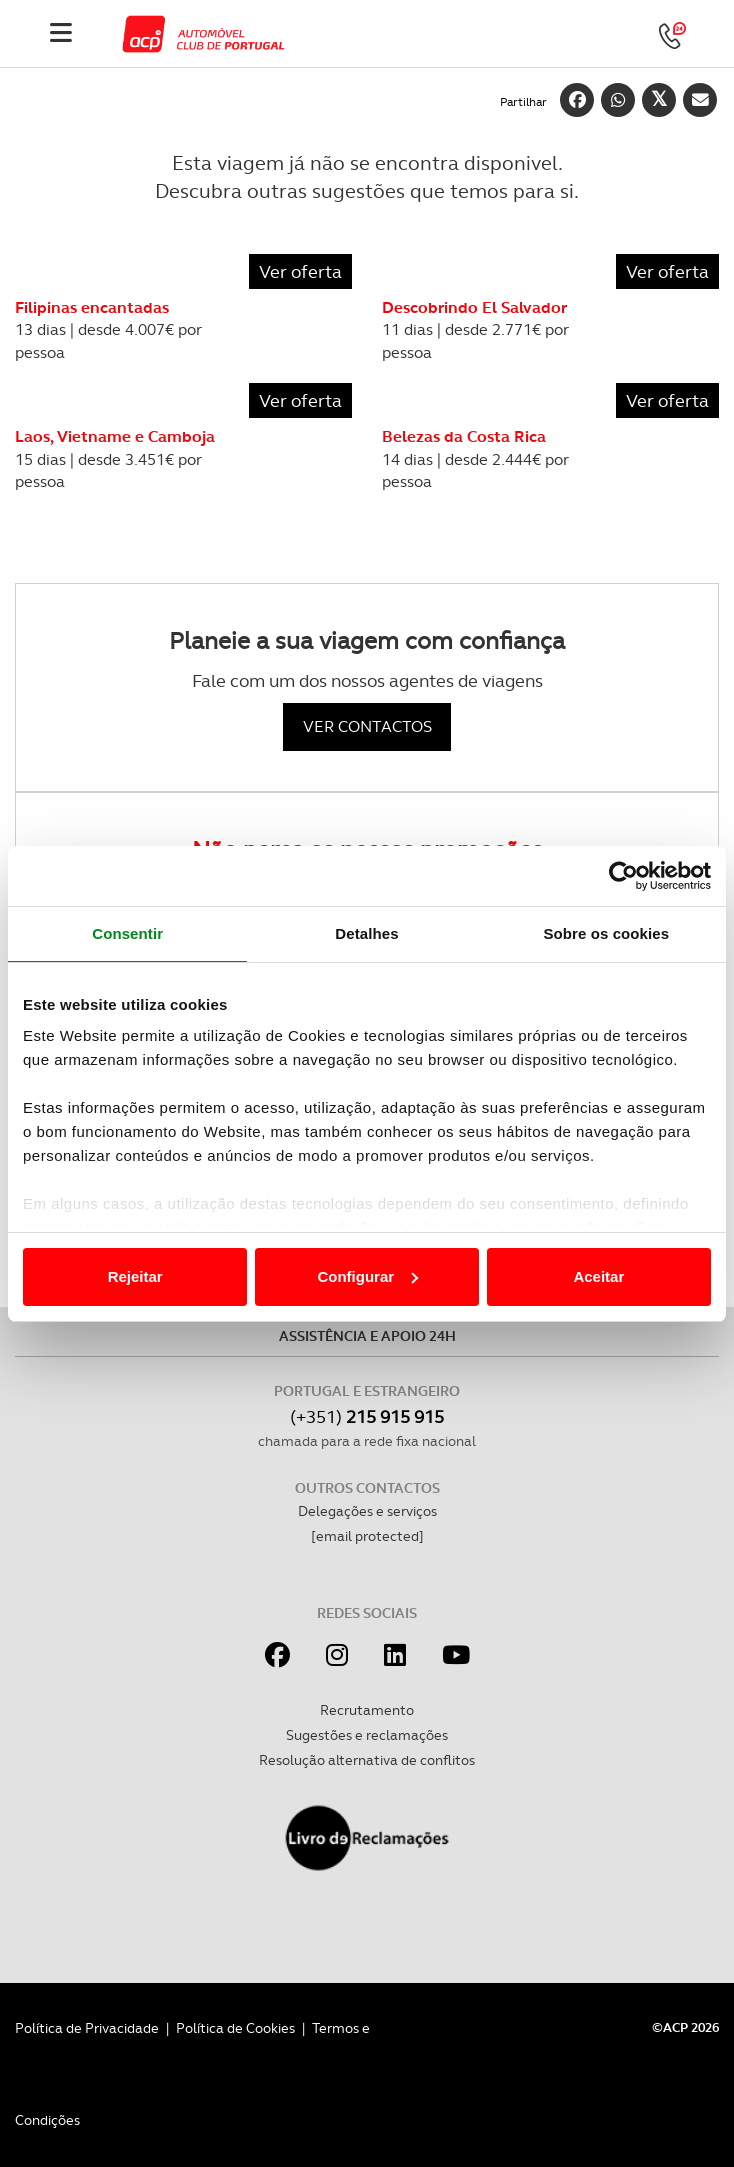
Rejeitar (135, 1276)
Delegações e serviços (367, 1511)
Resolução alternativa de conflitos (367, 1760)
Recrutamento (367, 1710)
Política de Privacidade (87, 2028)
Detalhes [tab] (366, 933)
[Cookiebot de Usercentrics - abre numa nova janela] (623, 876)
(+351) (367, 1416)
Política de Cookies (235, 2028)
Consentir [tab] (127, 933)
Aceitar (598, 1276)
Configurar (367, 1276)
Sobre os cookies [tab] (606, 933)
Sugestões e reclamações (367, 1735)
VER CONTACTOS (367, 726)
